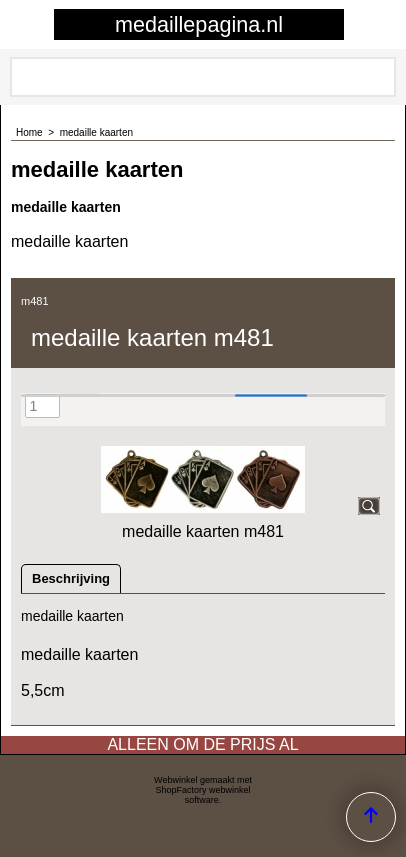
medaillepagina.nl (199, 24)
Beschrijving (71, 578)
